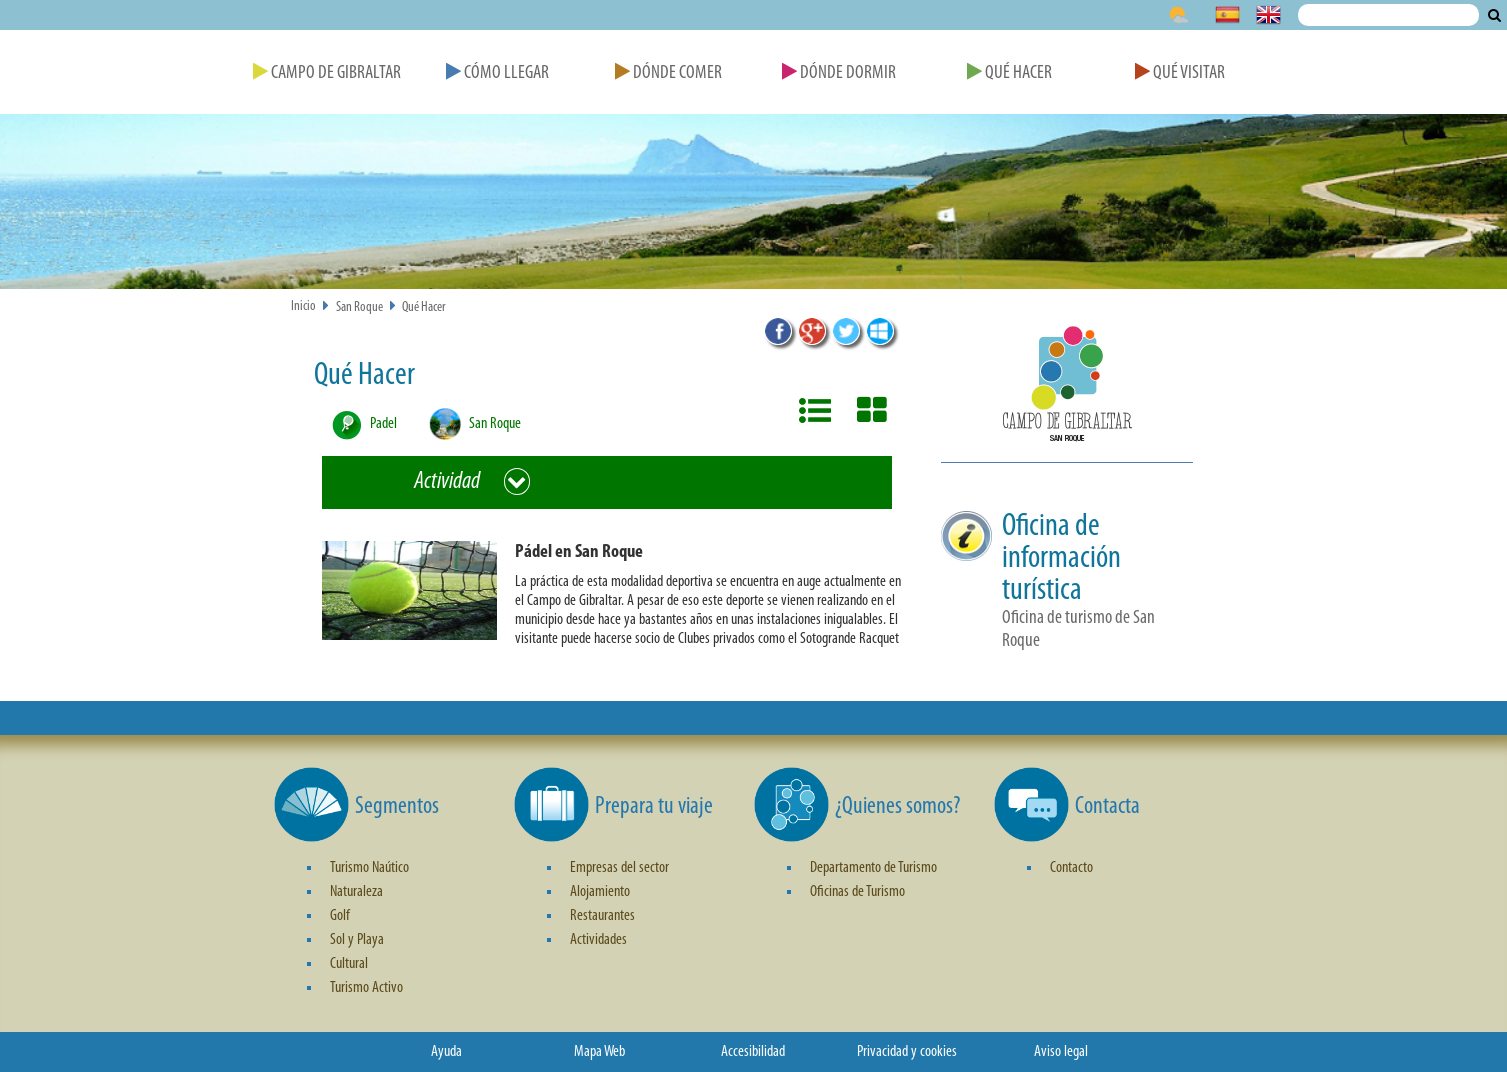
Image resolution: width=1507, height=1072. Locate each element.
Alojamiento (600, 892)
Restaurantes (602, 916)
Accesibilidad (753, 1052)
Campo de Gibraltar (327, 73)
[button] (615, 599)
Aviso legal (1061, 1052)
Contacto (1071, 868)
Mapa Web (599, 1052)
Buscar (1494, 15)
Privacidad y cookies (907, 1052)
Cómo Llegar (497, 73)
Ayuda (446, 1052)
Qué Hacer (1009, 73)
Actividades (598, 940)
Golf (340, 916)
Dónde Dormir (839, 73)
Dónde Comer (668, 73)
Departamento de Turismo (873, 868)
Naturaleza (356, 892)
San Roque (359, 307)
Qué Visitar (1180, 73)
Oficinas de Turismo (857, 892)
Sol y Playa (357, 940)
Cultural (349, 964)
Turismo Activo (366, 988)
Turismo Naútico (369, 868)
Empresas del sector (619, 868)
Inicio (303, 306)
